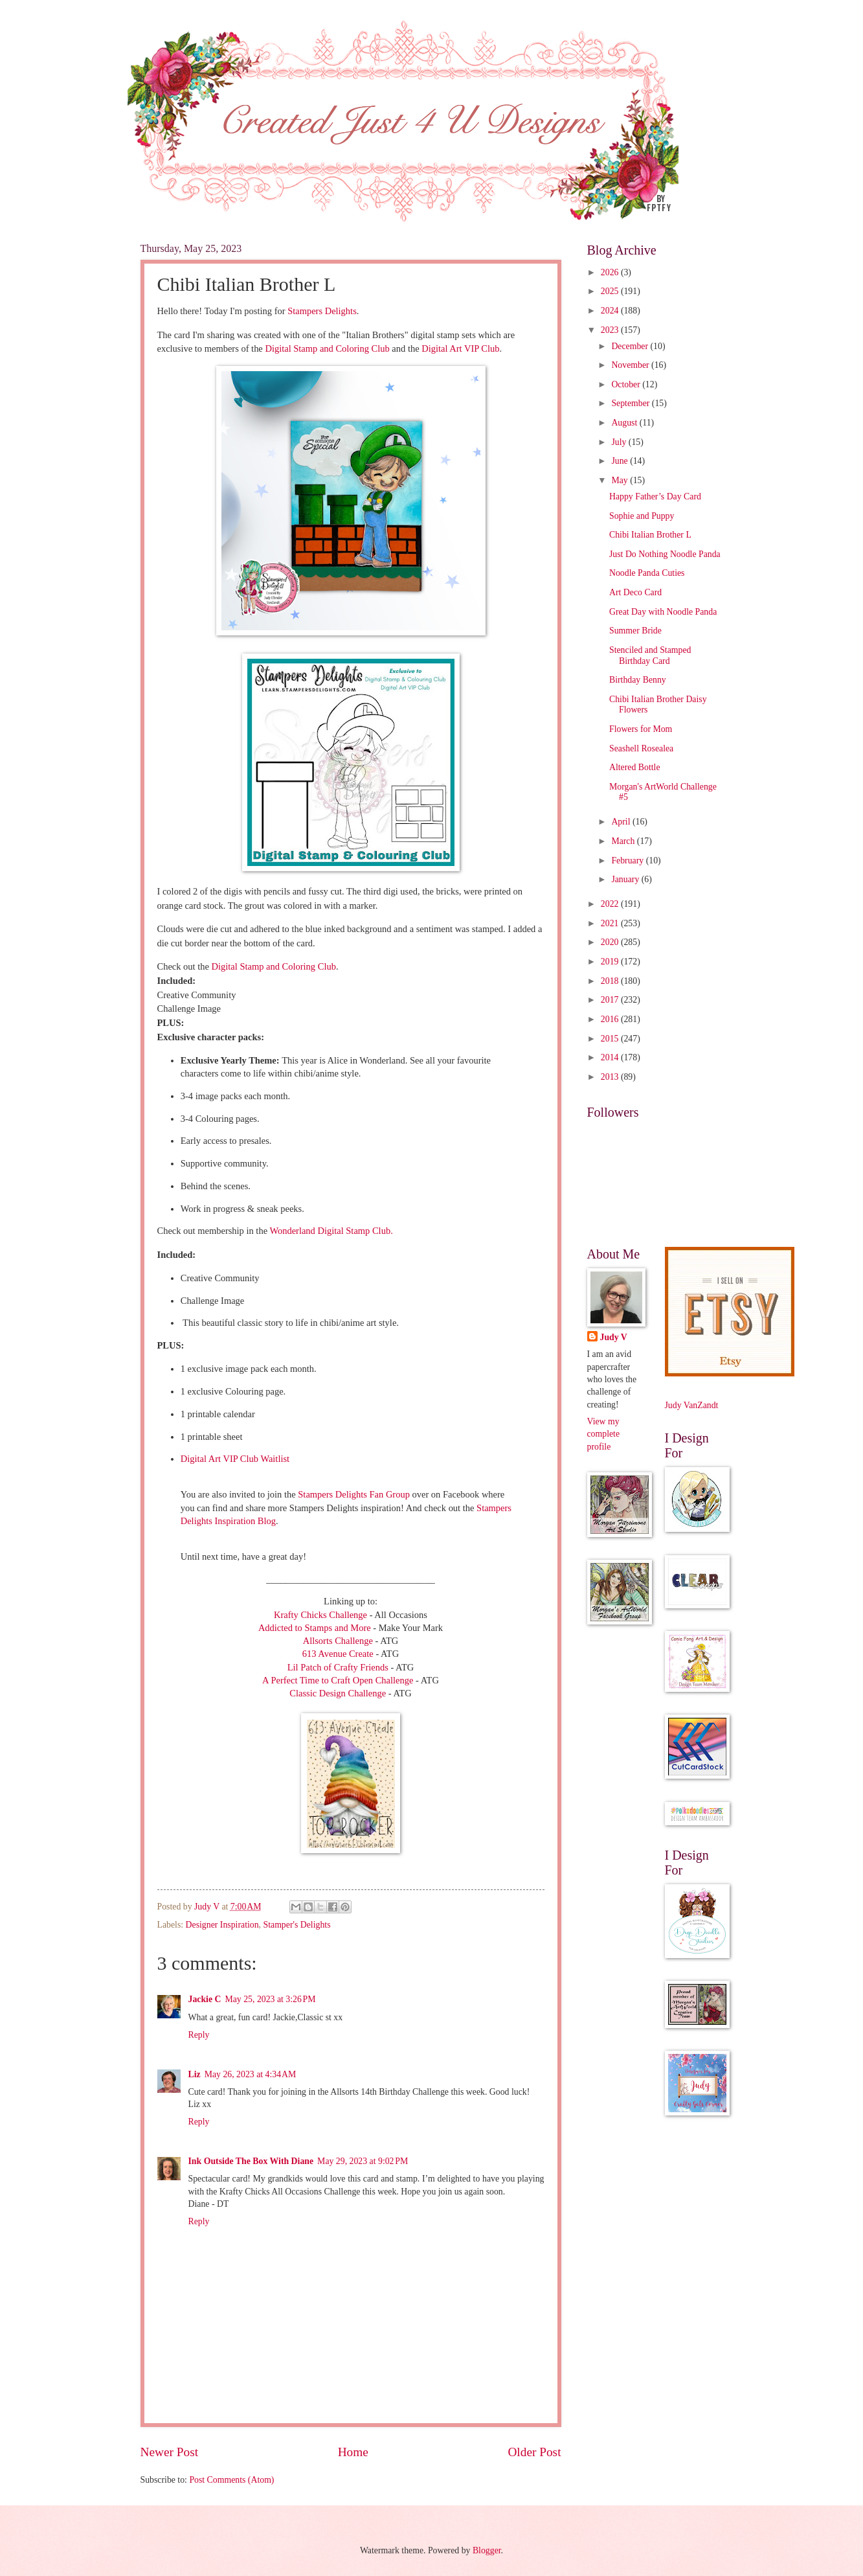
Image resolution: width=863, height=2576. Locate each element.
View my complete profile (603, 1434)
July (619, 442)
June (620, 461)
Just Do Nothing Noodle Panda (665, 554)
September (631, 403)
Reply (199, 2035)
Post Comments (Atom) (231, 2480)
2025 (611, 291)
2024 (611, 310)
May (620, 480)
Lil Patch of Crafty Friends (339, 1667)
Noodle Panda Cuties (647, 573)
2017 (611, 1000)
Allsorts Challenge (339, 1641)
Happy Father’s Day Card (655, 496)
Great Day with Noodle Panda (663, 612)
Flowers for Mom (640, 729)
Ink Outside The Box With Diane (251, 2161)
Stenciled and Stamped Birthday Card (650, 655)
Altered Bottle (634, 767)
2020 (611, 942)
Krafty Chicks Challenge (320, 1615)
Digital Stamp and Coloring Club (326, 348)
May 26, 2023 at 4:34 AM (251, 2074)
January (626, 879)
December (630, 346)
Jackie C (204, 1999)
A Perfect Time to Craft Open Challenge (339, 1680)
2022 (611, 904)
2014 (611, 1057)
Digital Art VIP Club (460, 348)
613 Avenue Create (339, 1653)
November (631, 365)
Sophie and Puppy (641, 516)
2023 (611, 330)
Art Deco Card (635, 592)
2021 (611, 923)
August (625, 422)
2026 (611, 272)
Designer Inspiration (222, 1925)
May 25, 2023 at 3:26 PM (270, 1999)
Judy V (613, 1337)
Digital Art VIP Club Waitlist (235, 1458)
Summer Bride (635, 630)
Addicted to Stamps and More (314, 1628)
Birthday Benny (637, 680)
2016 (611, 1019)
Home (353, 2452)
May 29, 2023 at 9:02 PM (362, 2161)
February (628, 860)
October (626, 384)
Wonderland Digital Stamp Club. (330, 1230)
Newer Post (169, 2452)
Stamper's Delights (297, 1925)
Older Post (534, 2452)
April (622, 821)
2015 (611, 1038)
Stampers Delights (321, 311)
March (623, 841)
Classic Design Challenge (338, 1693)
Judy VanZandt (692, 1405)
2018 (611, 981)
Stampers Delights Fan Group (354, 1494)
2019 (611, 961)
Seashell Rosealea (641, 748)
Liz (194, 2074)
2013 (611, 1077)
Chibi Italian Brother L (650, 535)
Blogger (487, 2550)
